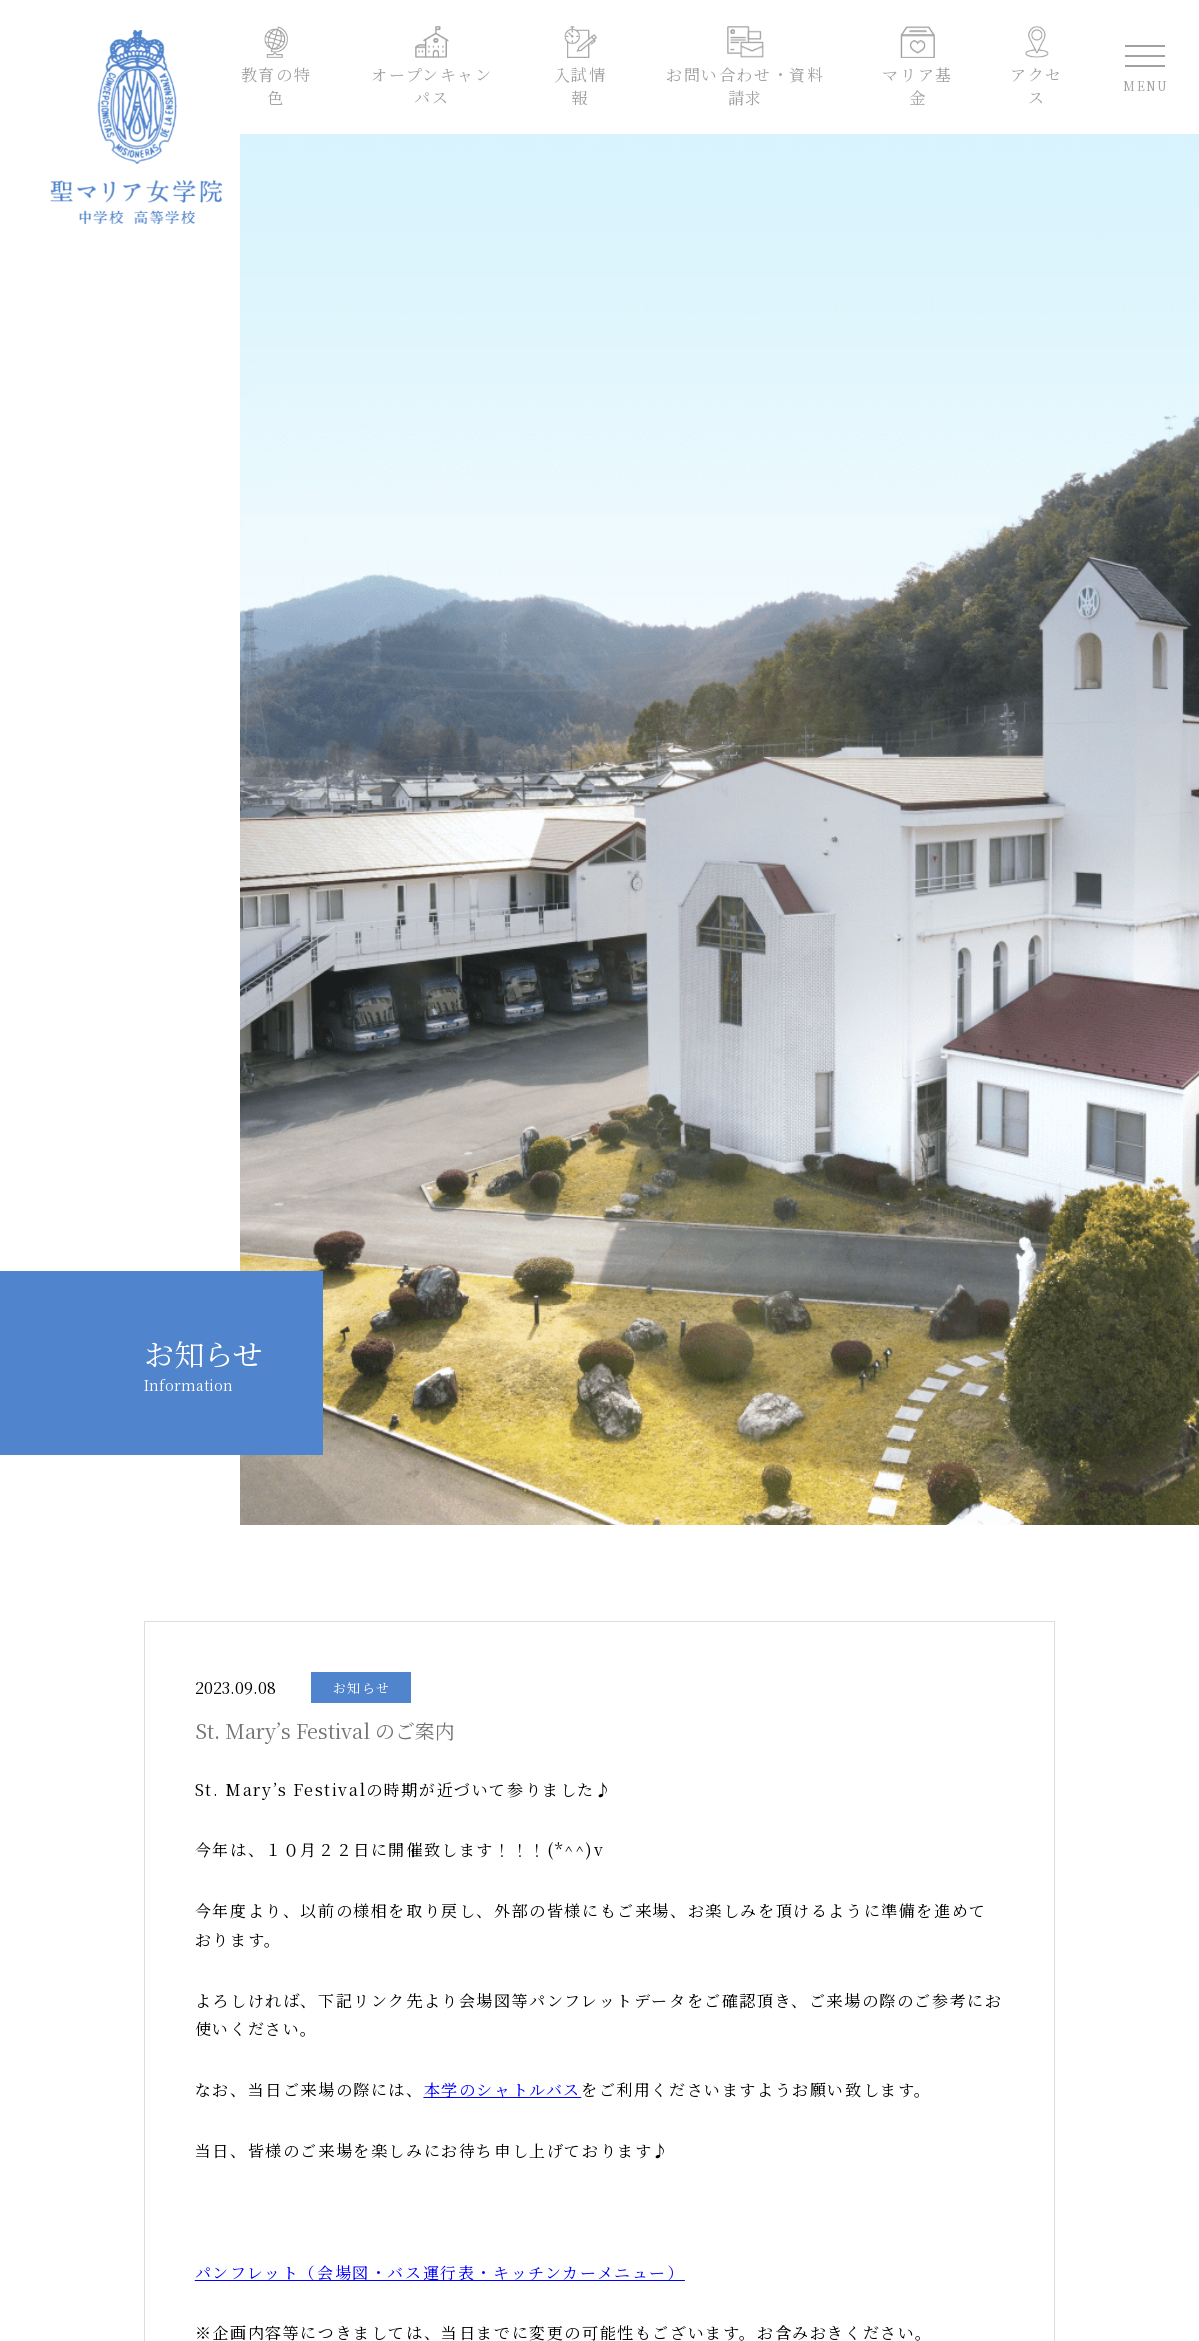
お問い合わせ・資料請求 (744, 71)
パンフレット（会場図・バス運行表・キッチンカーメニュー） (440, 2272)
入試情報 (581, 71)
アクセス (1032, 71)
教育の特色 (280, 71)
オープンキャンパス (434, 71)
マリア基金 (915, 71)
